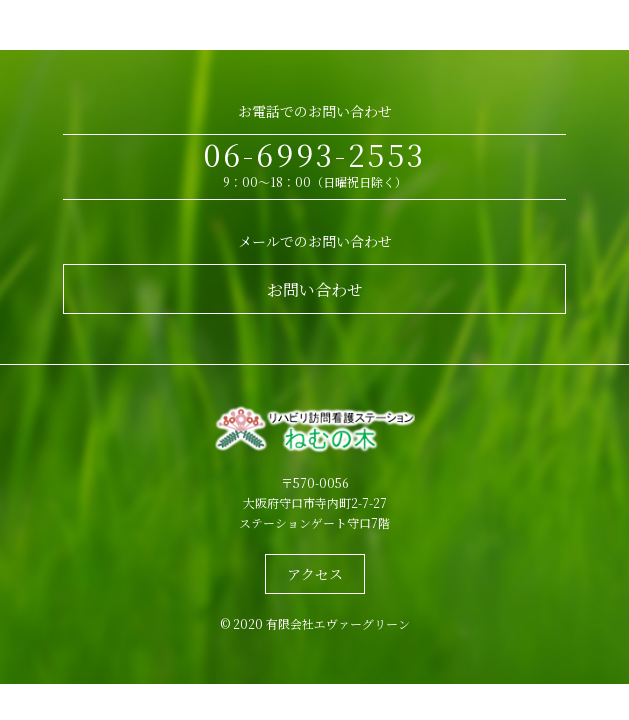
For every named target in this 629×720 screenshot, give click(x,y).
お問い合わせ (315, 289)
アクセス (315, 574)
